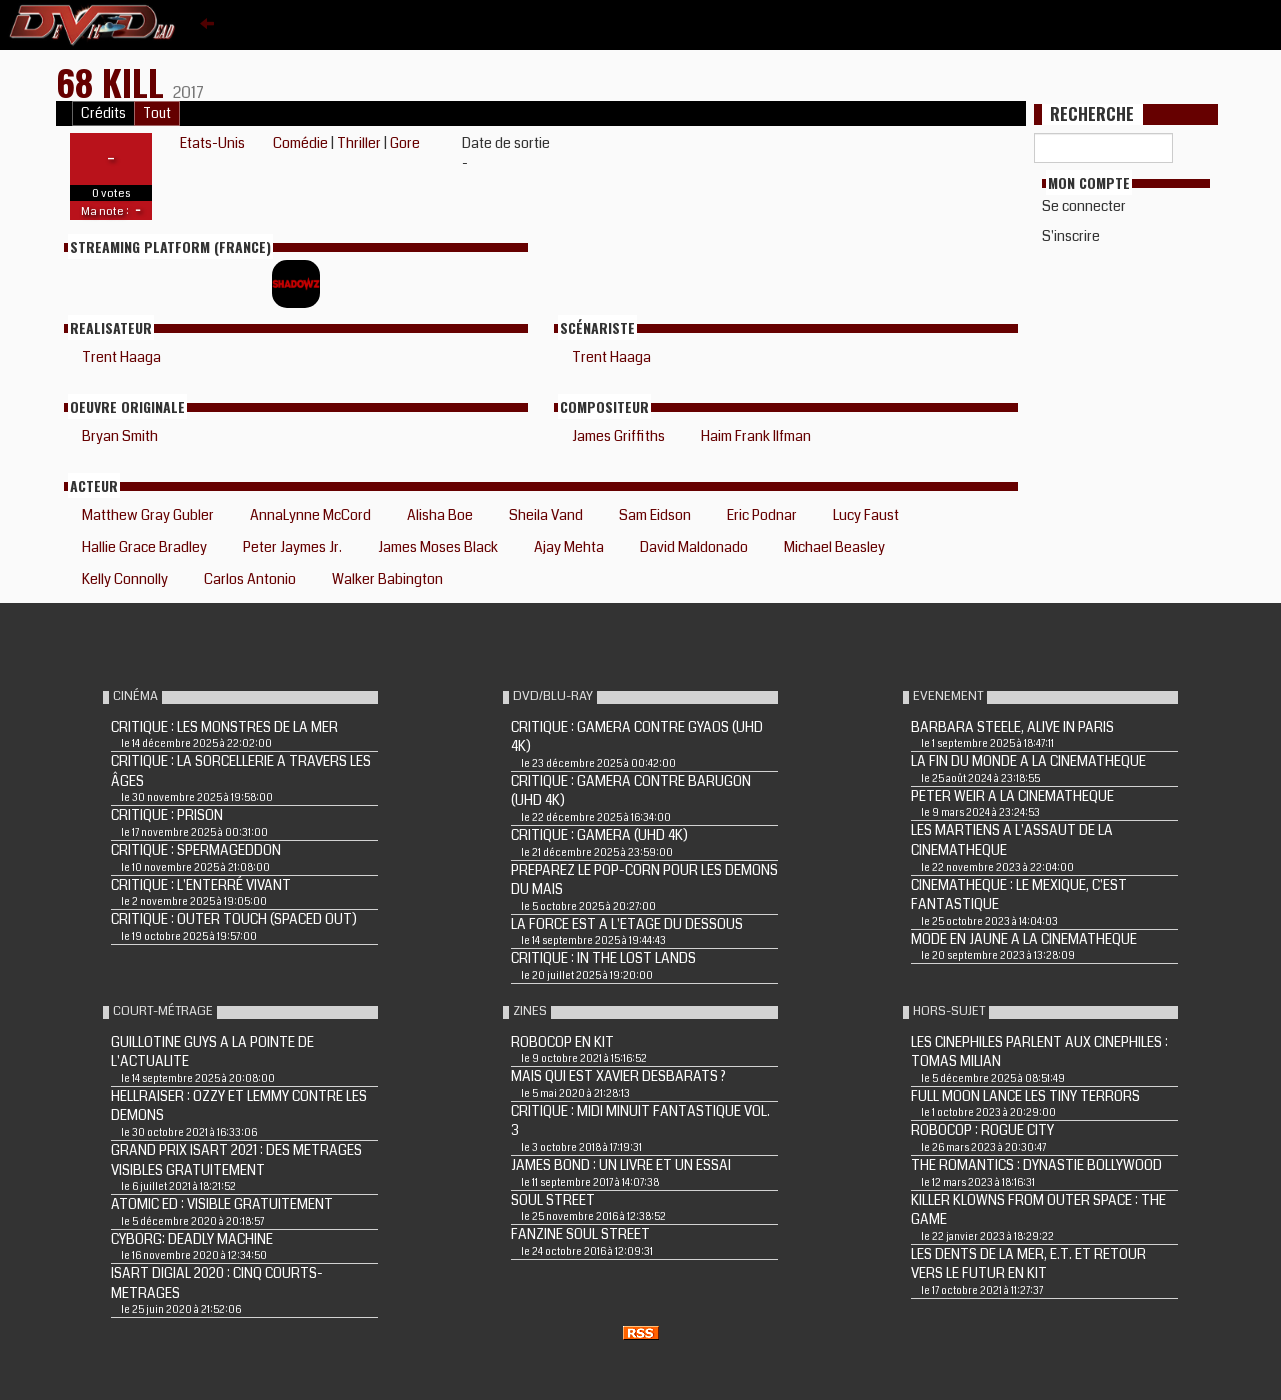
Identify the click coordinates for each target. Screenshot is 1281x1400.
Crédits (103, 113)
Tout (157, 113)
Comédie (300, 143)
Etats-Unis (212, 143)
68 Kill (114, 81)
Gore (405, 143)
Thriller (359, 143)
